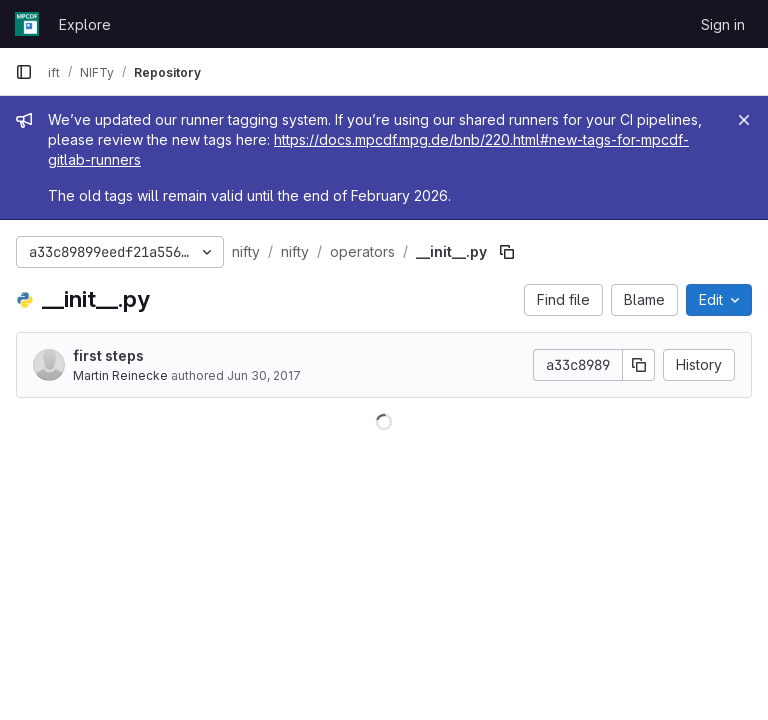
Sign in (723, 24)
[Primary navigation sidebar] (24, 72)
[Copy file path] (507, 252)
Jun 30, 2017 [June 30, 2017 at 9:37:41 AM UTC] (264, 375)
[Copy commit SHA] (639, 365)
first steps (108, 355)
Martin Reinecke (120, 375)
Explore (85, 24)
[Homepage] (27, 24)
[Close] (744, 120)
